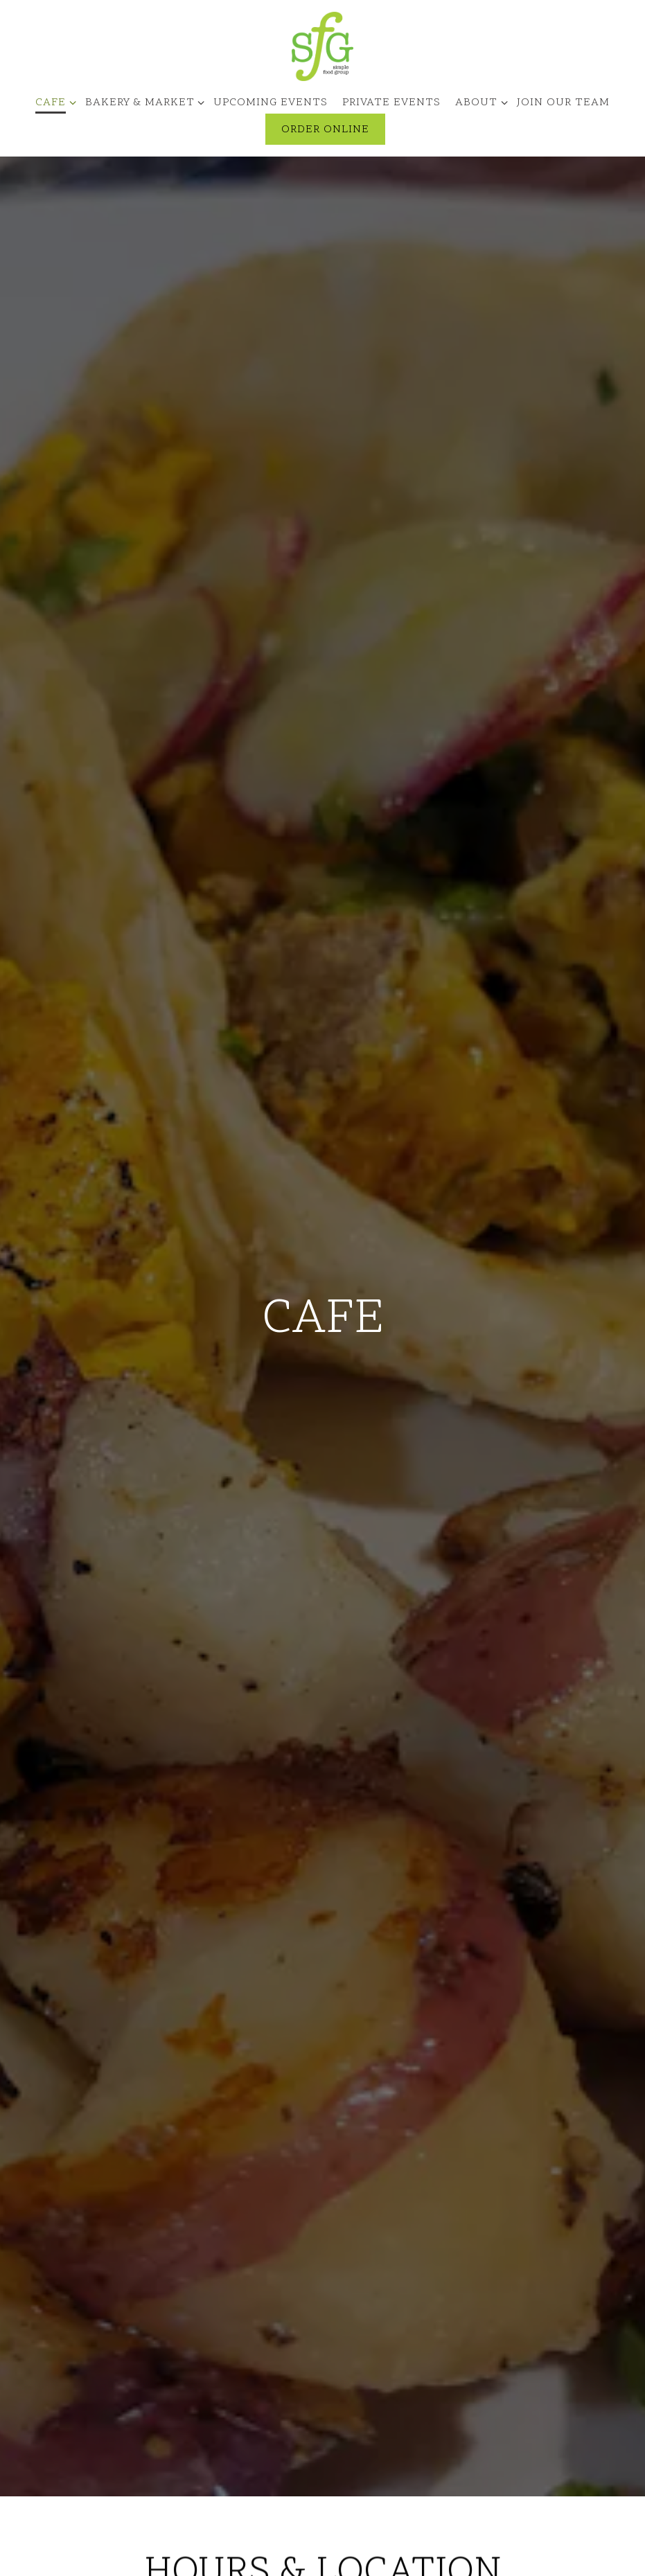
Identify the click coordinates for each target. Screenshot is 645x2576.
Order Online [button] (325, 129)
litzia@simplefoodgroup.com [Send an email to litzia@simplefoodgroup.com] (323, 2328)
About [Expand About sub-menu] (478, 102)
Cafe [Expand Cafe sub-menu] (53, 102)
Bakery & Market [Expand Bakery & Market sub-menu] (142, 102)
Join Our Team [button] (563, 102)
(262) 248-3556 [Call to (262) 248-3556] (322, 2312)
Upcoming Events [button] (270, 102)
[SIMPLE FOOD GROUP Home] (323, 45)
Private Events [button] (391, 102)
